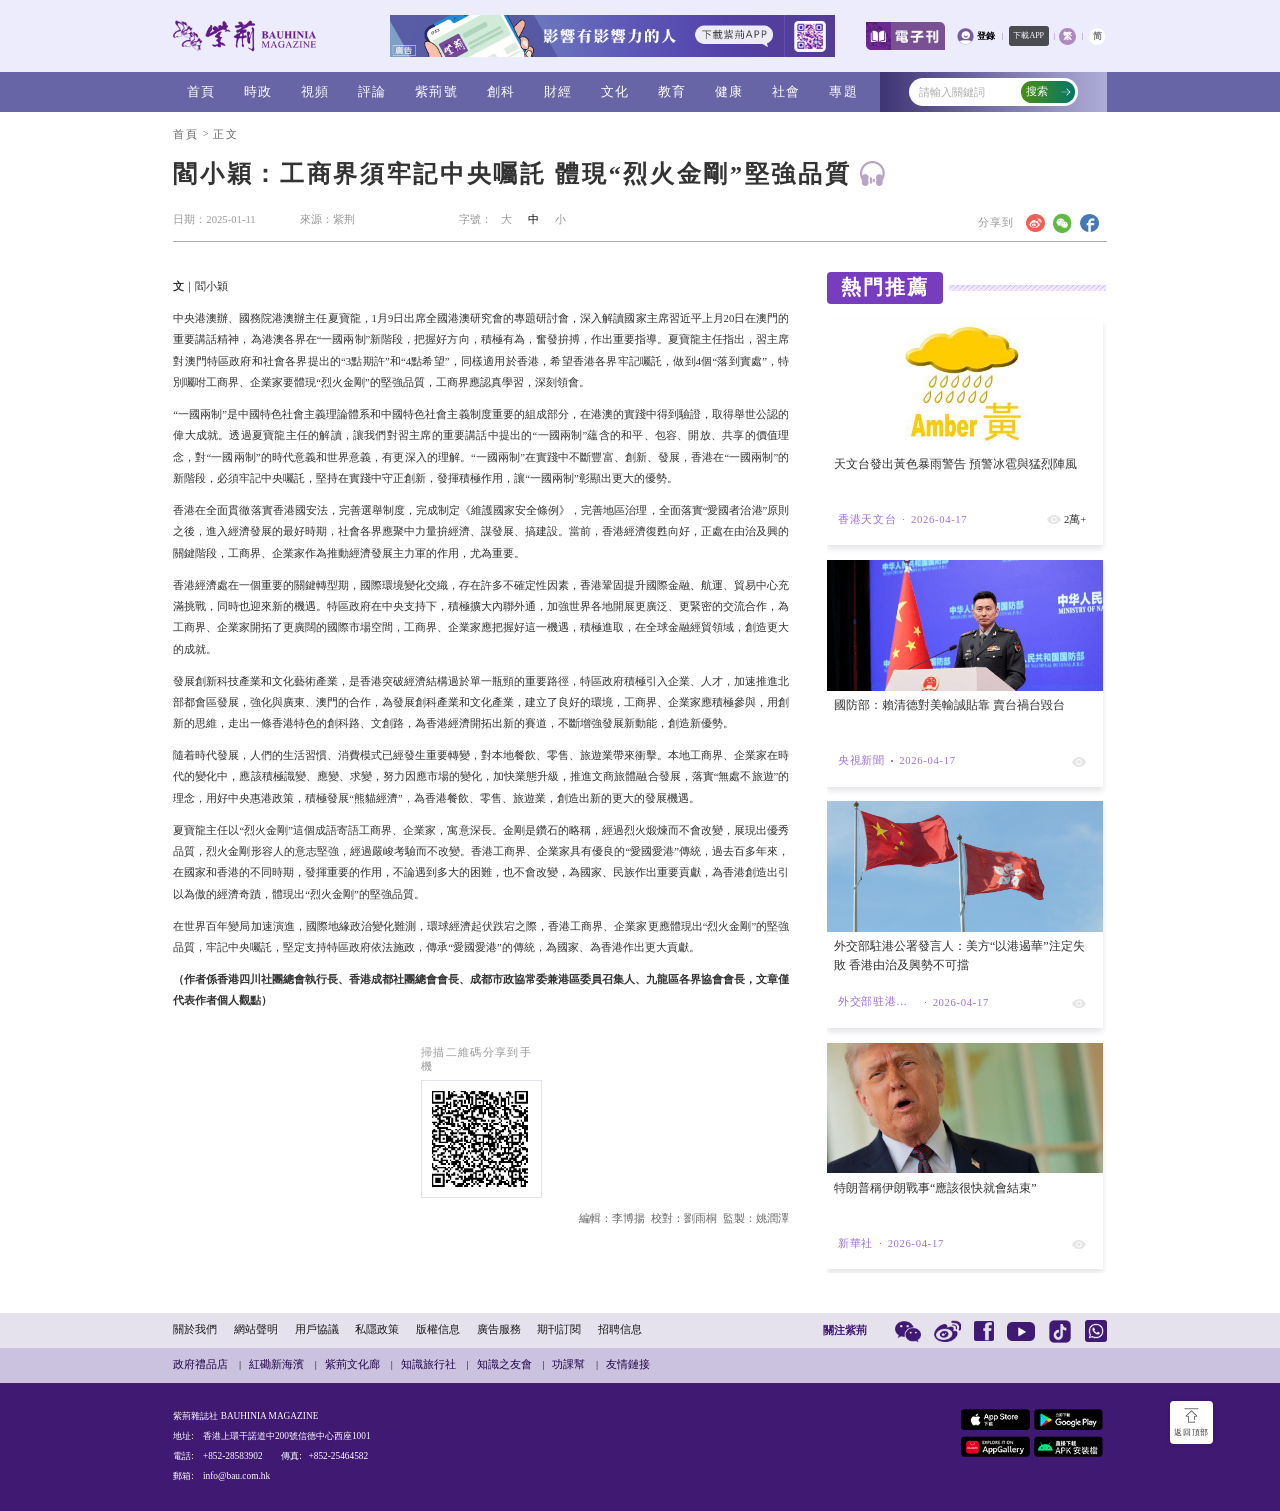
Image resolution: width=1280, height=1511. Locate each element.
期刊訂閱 (559, 1329)
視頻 (315, 91)
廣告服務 (499, 1329)
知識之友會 (504, 1364)
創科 (501, 91)
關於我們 (195, 1329)
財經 (558, 91)
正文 (225, 134)
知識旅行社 (428, 1364)
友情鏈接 (628, 1364)
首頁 (201, 91)
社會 (786, 91)
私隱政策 (377, 1329)
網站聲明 (256, 1329)
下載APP (1028, 35)
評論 (372, 91)
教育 (672, 91)
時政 (258, 91)
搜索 (1049, 91)
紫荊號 (436, 91)
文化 (615, 91)
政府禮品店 (200, 1364)
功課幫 (568, 1364)
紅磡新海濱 (276, 1364)
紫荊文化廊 (352, 1364)
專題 (843, 91)
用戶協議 (317, 1329)
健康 (729, 91)
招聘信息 (620, 1329)
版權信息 (438, 1329)
